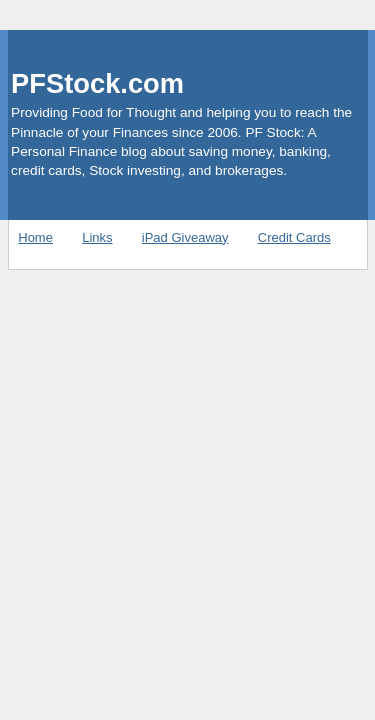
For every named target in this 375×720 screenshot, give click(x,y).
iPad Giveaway (185, 237)
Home (35, 237)
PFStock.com (97, 83)
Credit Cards (294, 237)
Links (97, 237)
